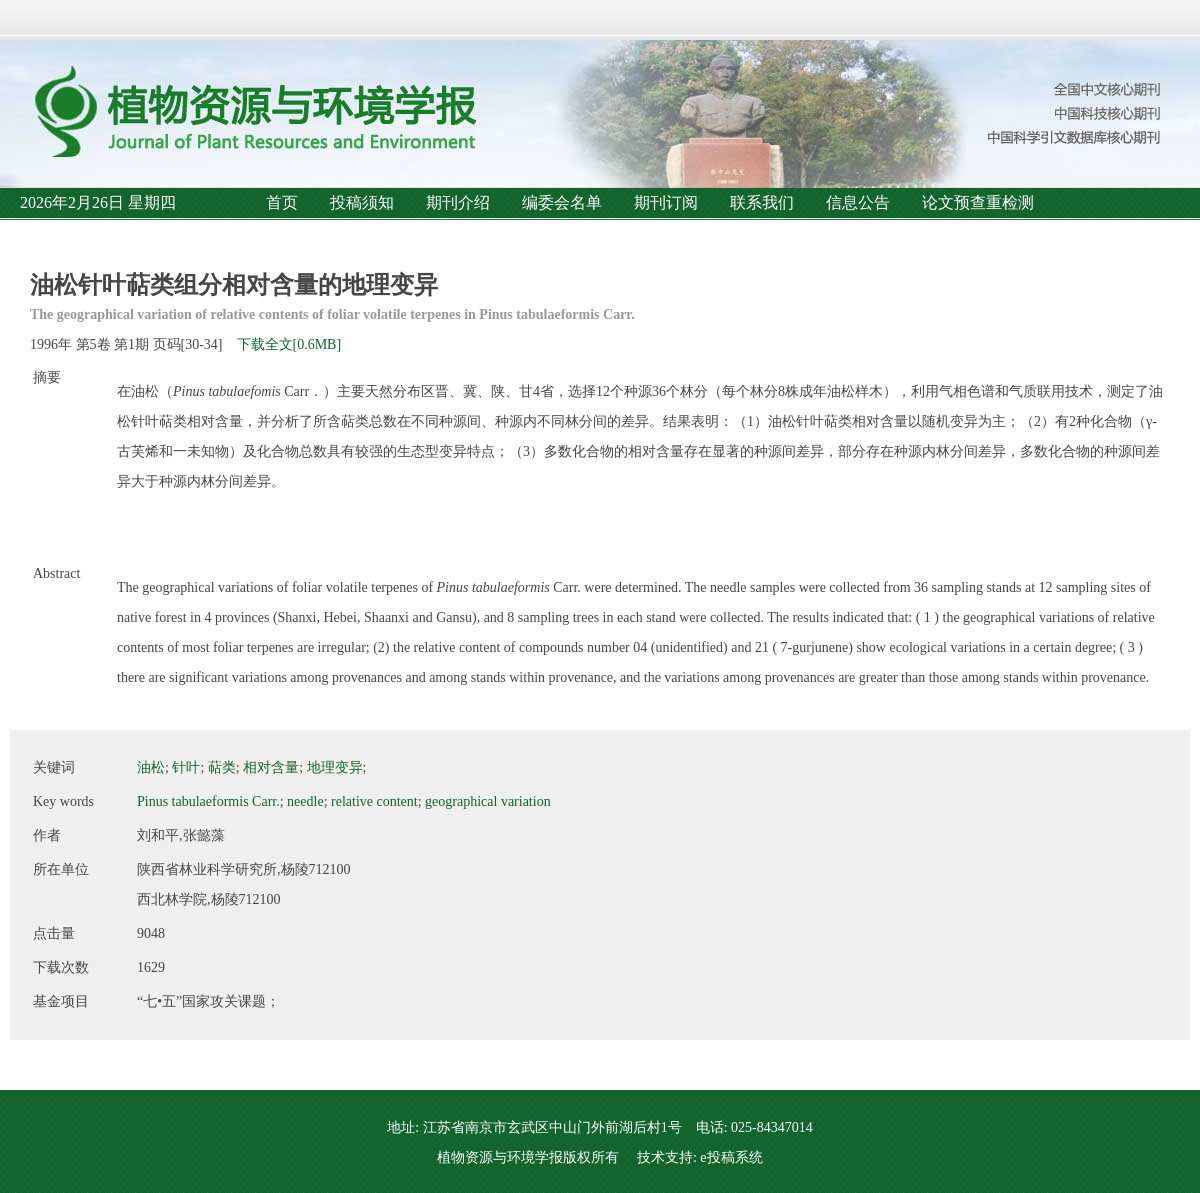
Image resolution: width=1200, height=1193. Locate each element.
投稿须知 (362, 202)
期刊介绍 (458, 202)
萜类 (222, 767)
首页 (282, 202)
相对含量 (271, 767)
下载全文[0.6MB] (289, 344)
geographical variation (488, 801)
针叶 (186, 767)
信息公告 (858, 202)
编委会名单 (562, 202)
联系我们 (762, 202)
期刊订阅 (666, 202)
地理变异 (335, 767)
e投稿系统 (731, 1157)
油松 (151, 767)
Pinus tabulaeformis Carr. (208, 801)
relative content (374, 801)
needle (305, 801)
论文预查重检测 (978, 202)
